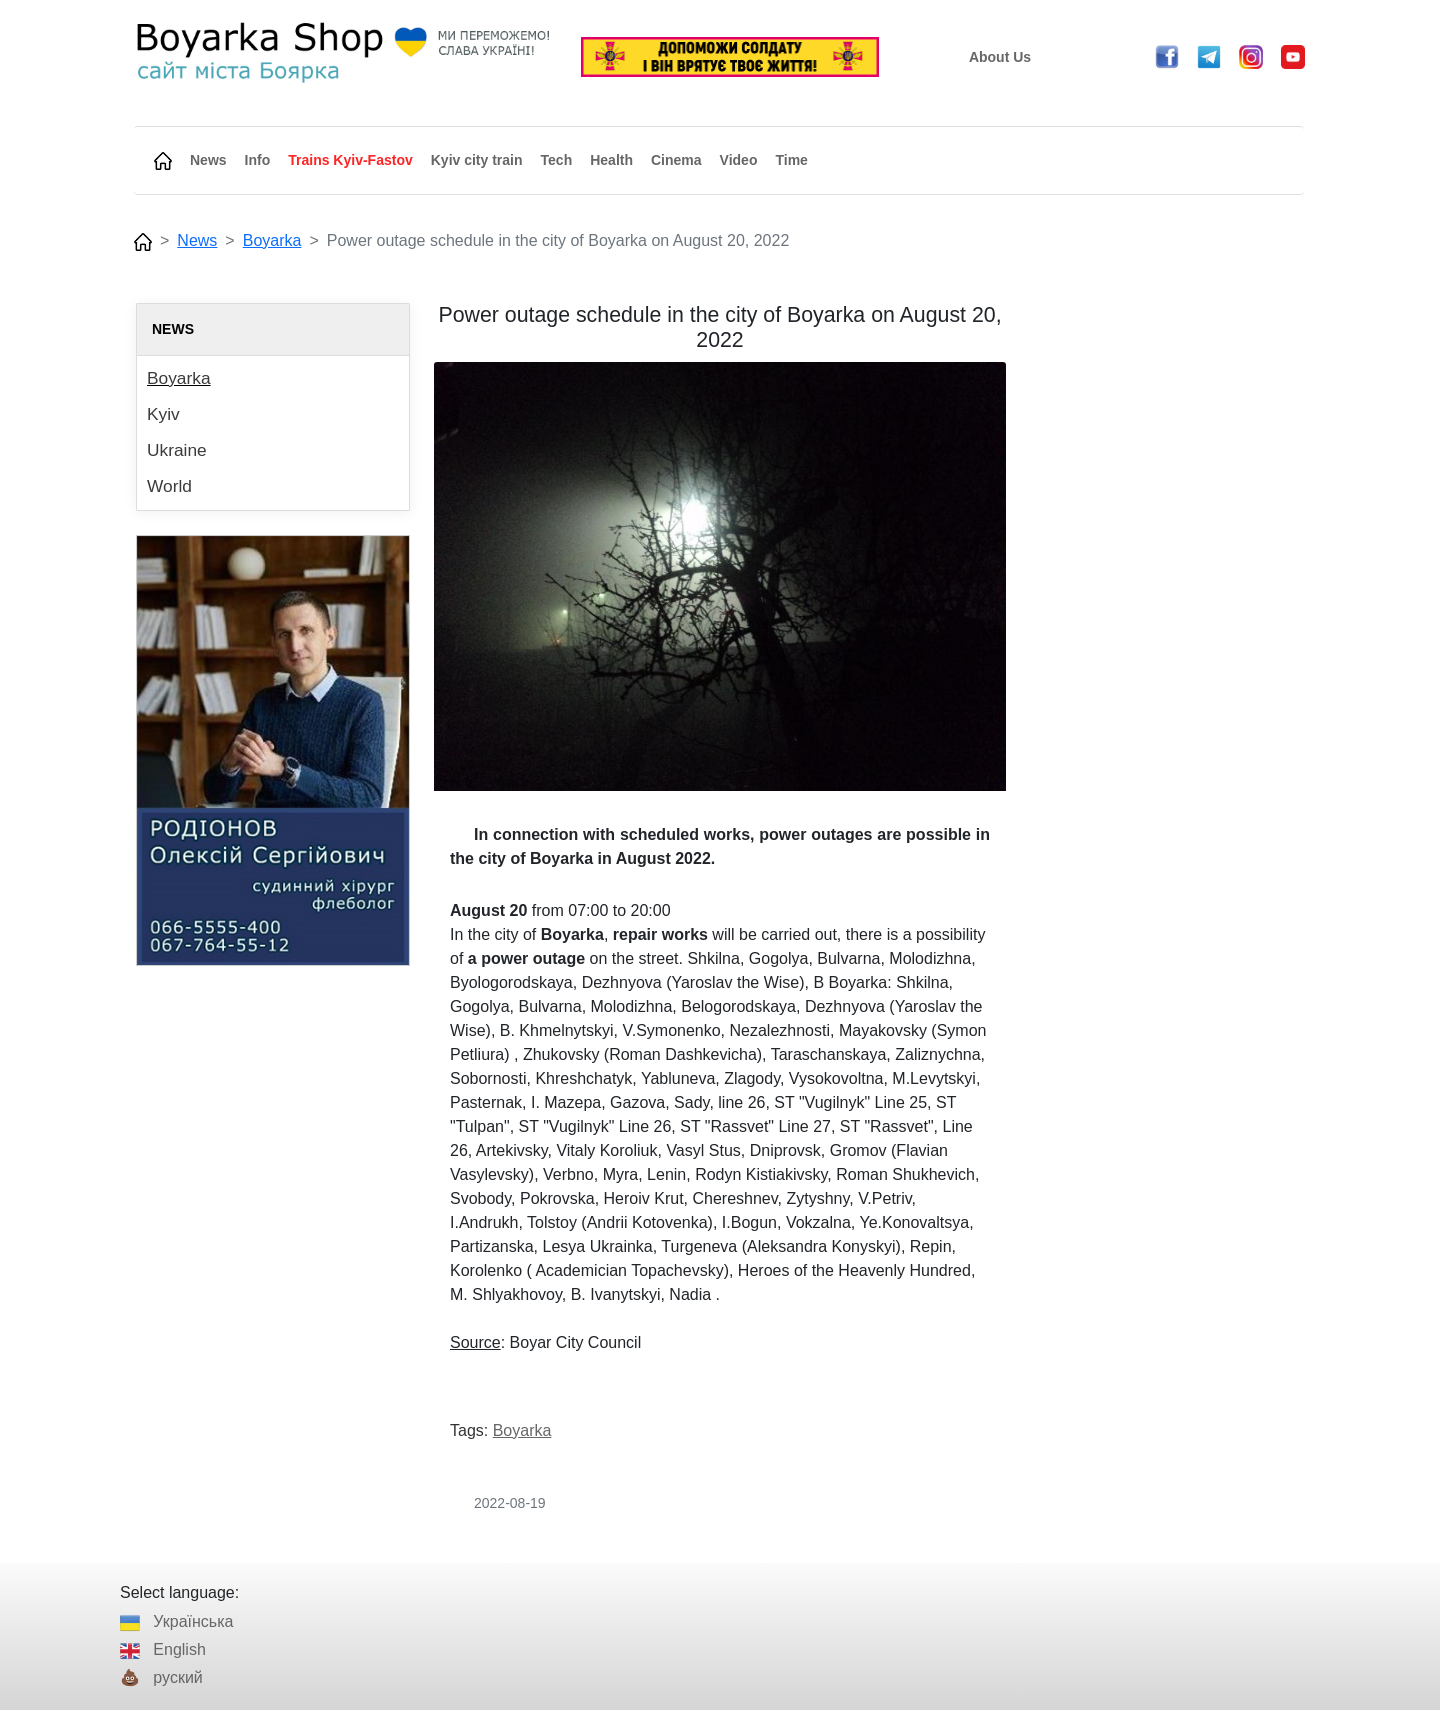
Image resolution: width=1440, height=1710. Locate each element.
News (197, 240)
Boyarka (272, 240)
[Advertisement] (1167, 603)
